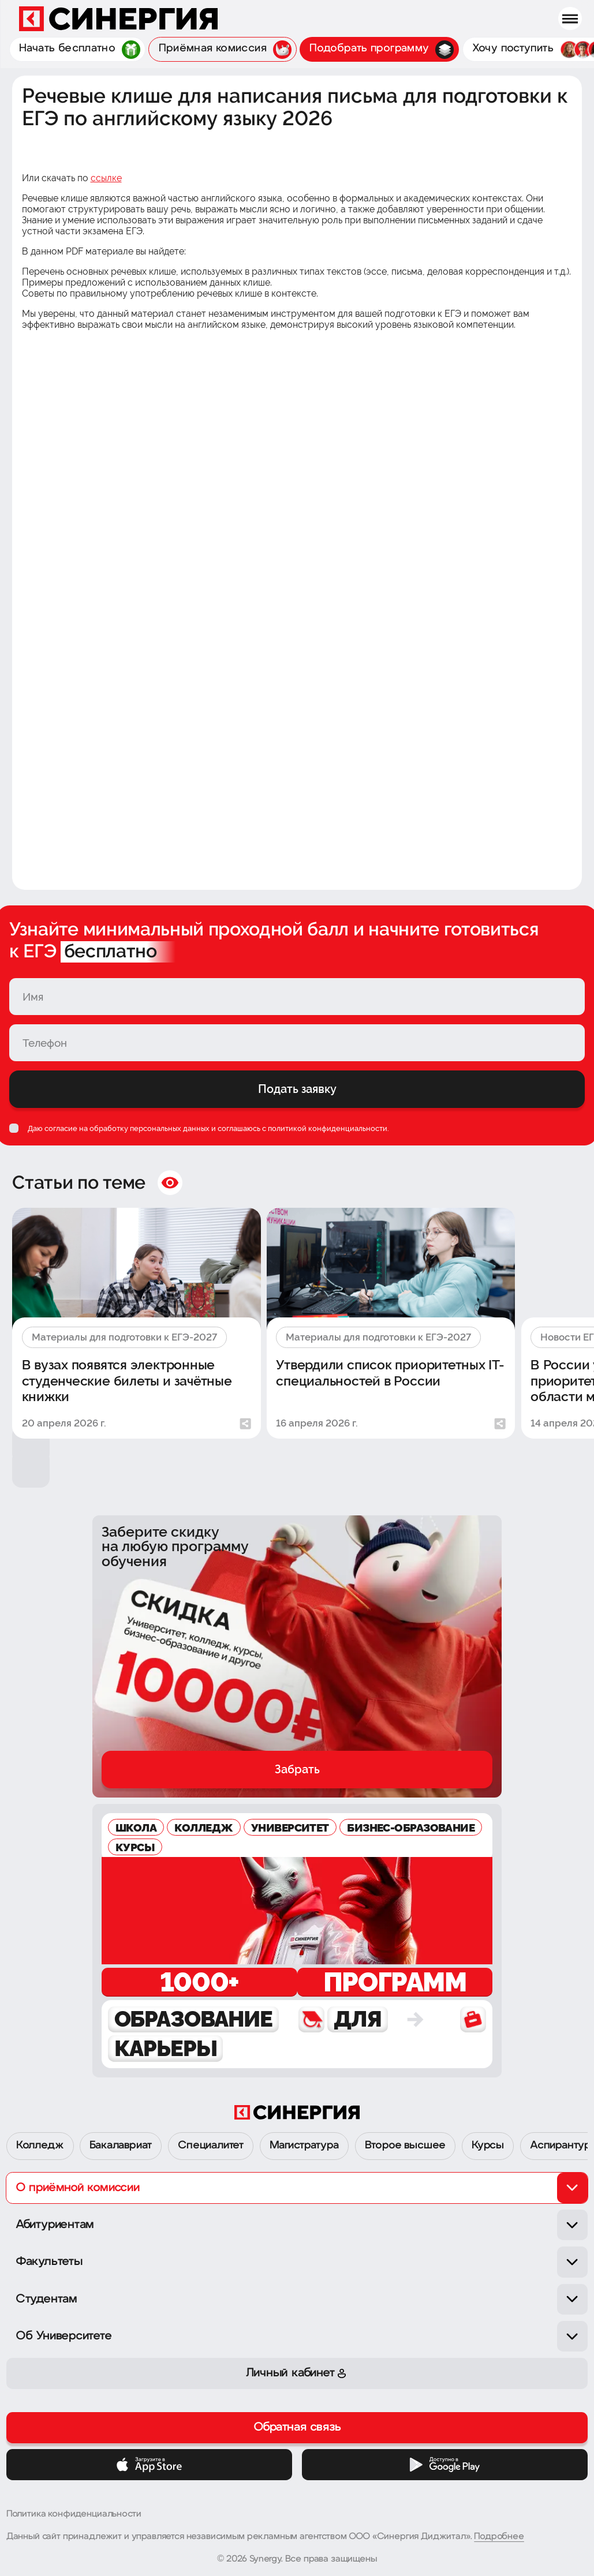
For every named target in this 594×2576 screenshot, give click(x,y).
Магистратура (304, 2145)
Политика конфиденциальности (73, 2514)
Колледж (40, 2145)
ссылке (106, 178)
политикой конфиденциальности (327, 1128)
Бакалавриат (120, 2145)
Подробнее (499, 2536)
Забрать (297, 1769)
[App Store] (149, 2464)
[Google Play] (445, 2464)
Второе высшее (405, 2145)
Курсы (488, 2145)
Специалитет (211, 2145)
